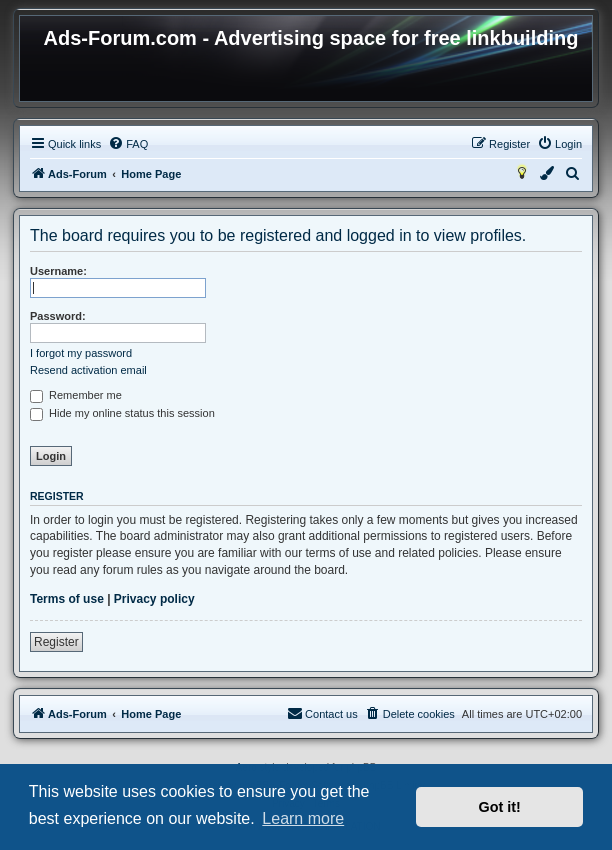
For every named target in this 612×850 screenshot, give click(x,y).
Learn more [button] (303, 818)
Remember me (76, 395)
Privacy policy (154, 599)
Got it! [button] (500, 807)
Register (56, 642)
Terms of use (67, 599)
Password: (58, 316)
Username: (58, 271)
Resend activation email (88, 370)
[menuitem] (128, 144)
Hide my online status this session (122, 413)
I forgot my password (81, 353)
